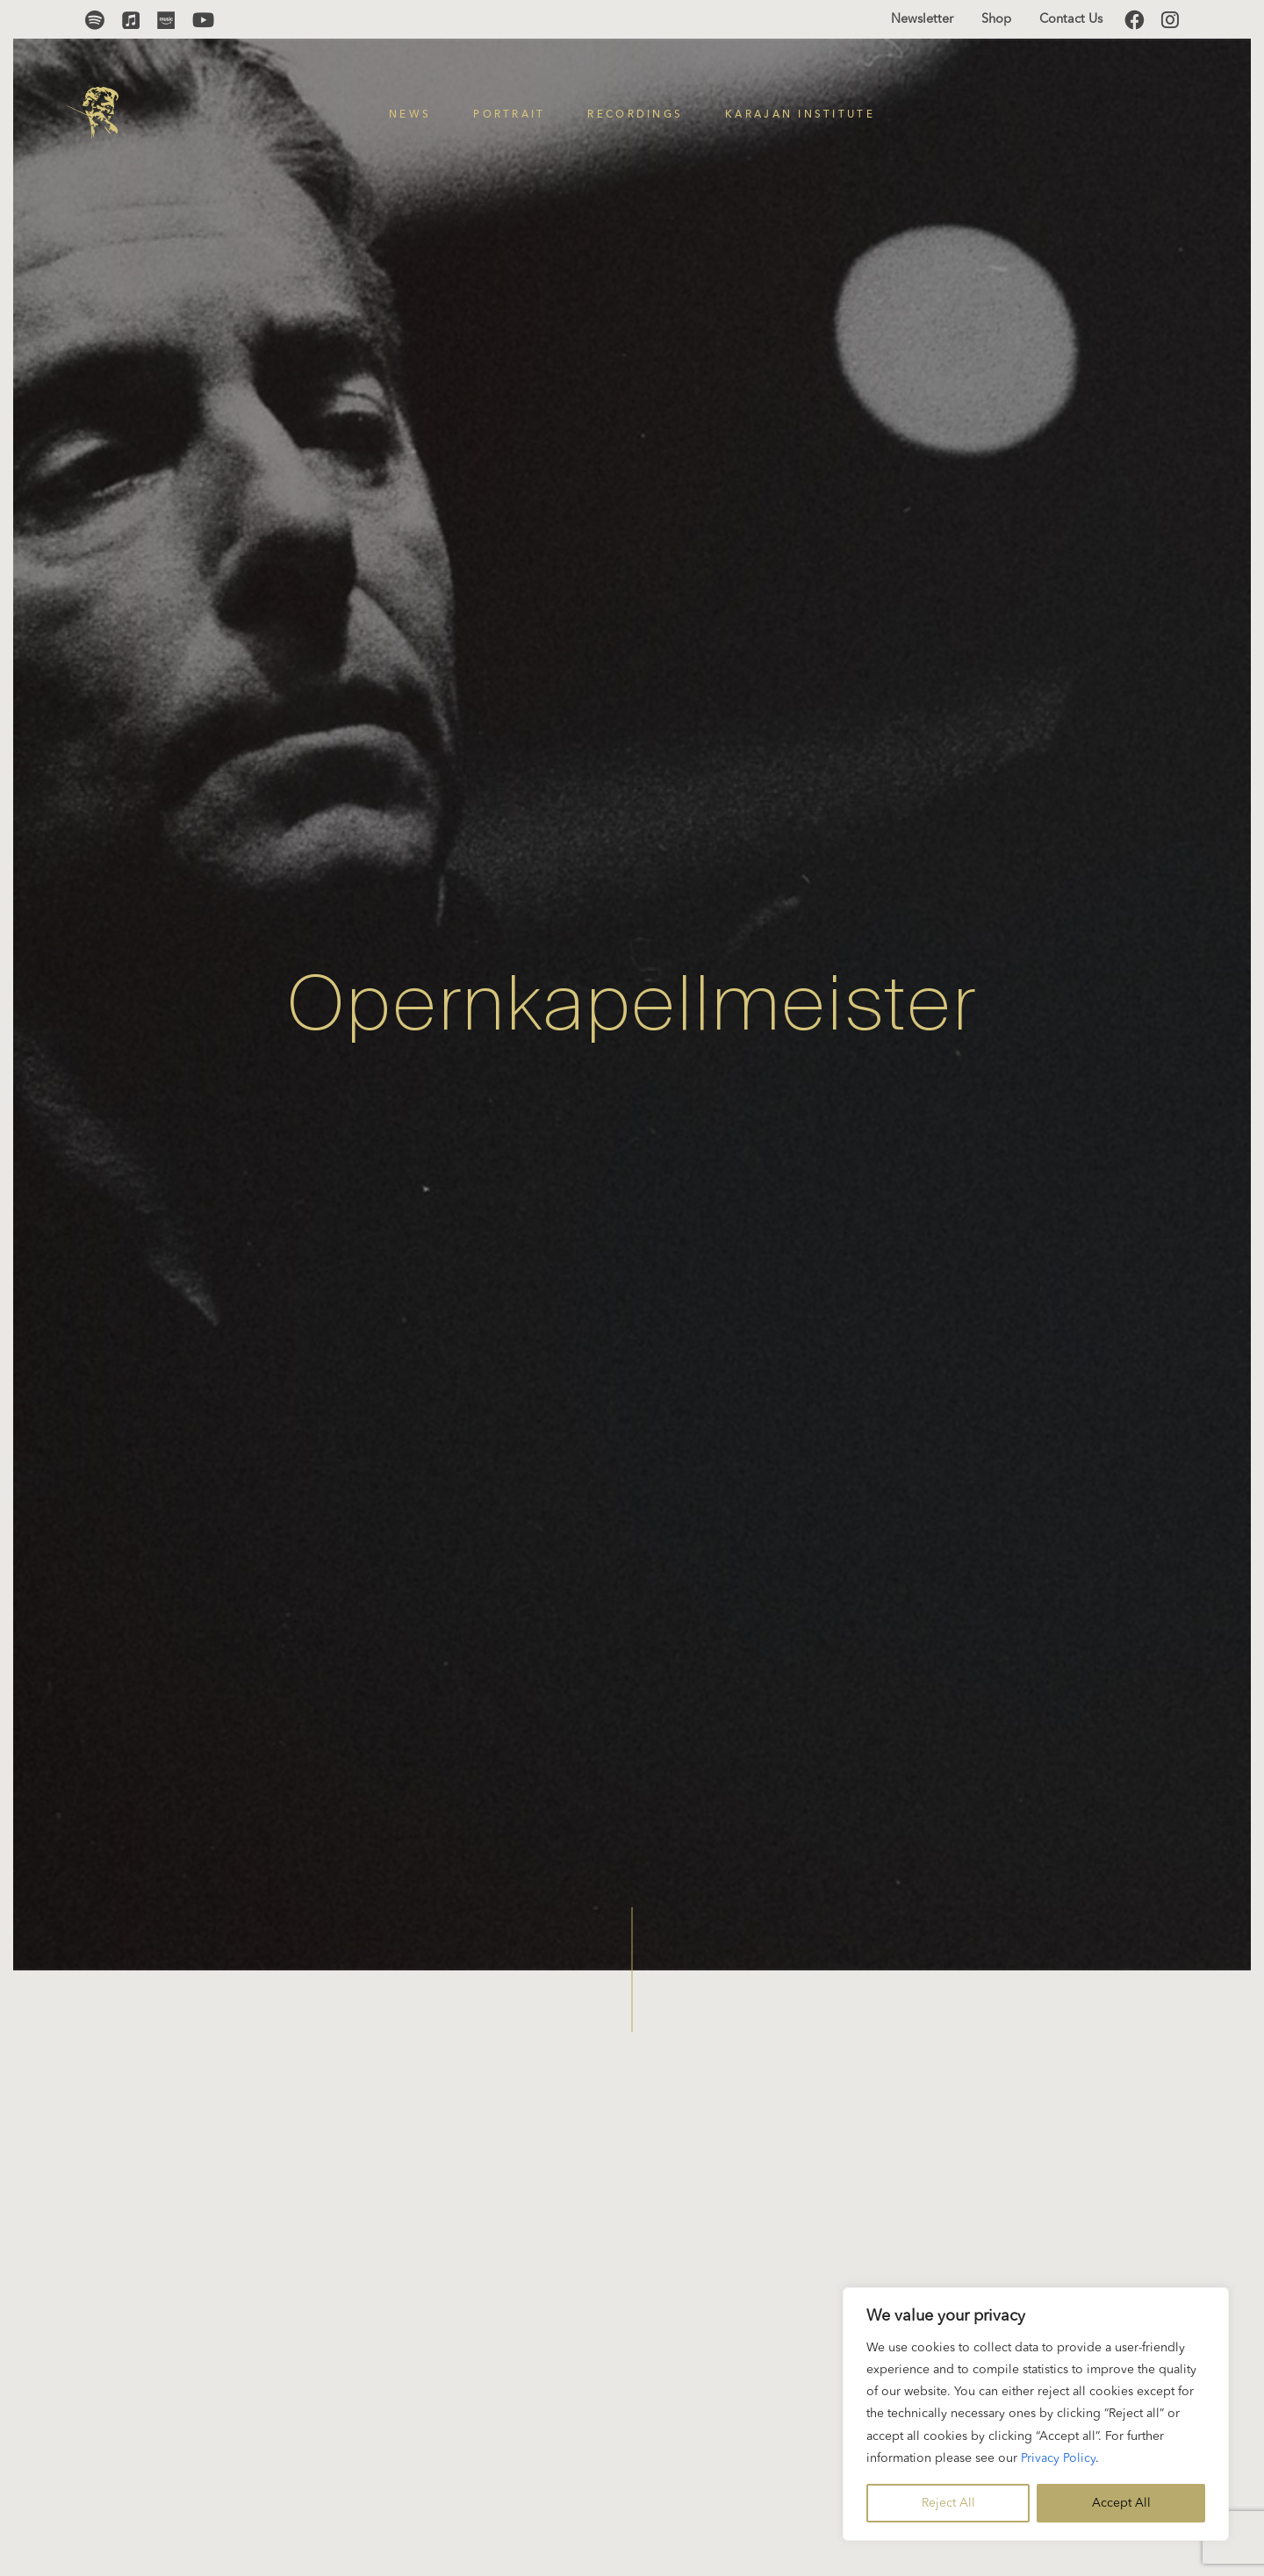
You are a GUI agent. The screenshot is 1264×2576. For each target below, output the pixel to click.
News (410, 115)
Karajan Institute (800, 115)
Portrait (509, 115)
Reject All (948, 2503)
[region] (1036, 2414)
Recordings (635, 115)
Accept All (1121, 2503)
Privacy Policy (1058, 2458)
